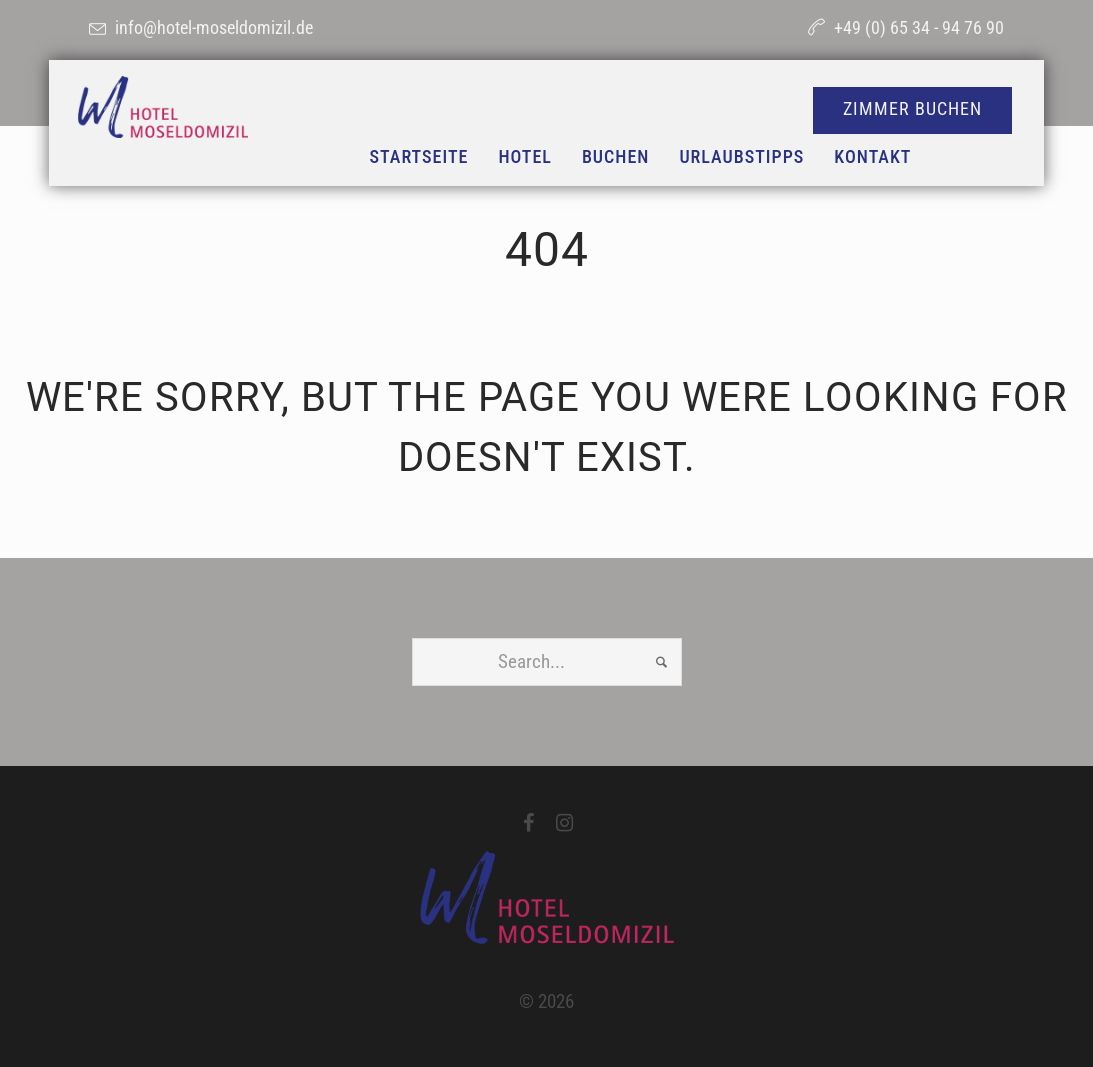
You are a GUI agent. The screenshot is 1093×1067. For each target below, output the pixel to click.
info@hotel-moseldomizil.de (214, 27)
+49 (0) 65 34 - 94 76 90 (919, 27)
